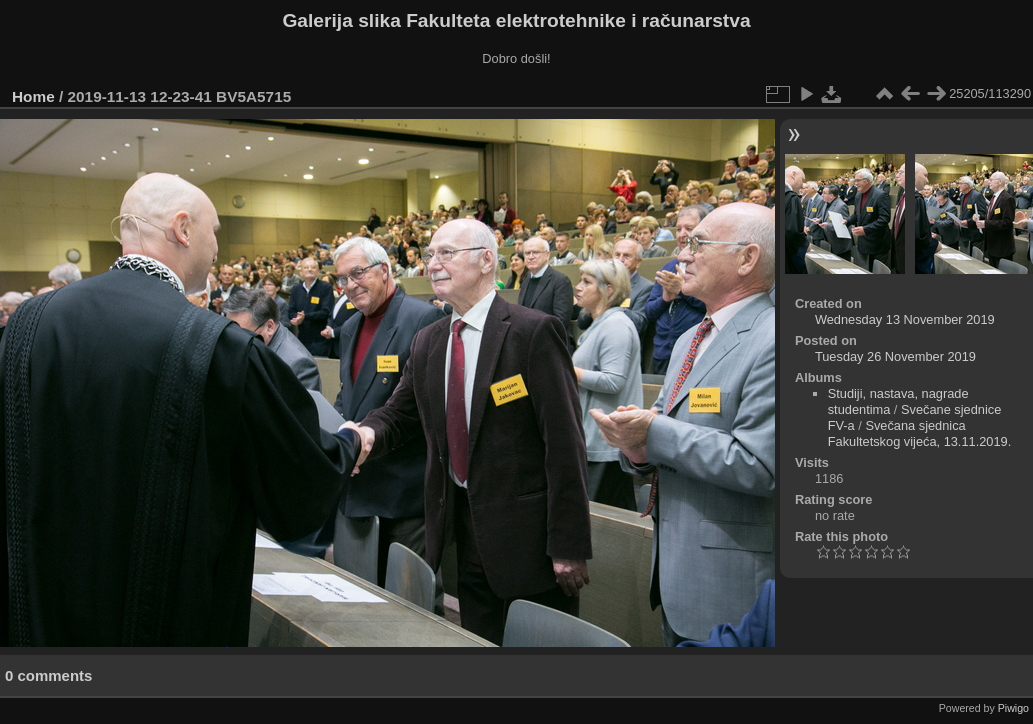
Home (33, 96)
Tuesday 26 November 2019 (895, 356)
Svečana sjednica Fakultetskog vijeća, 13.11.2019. (920, 433)
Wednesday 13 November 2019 (905, 319)
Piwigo (1013, 708)
